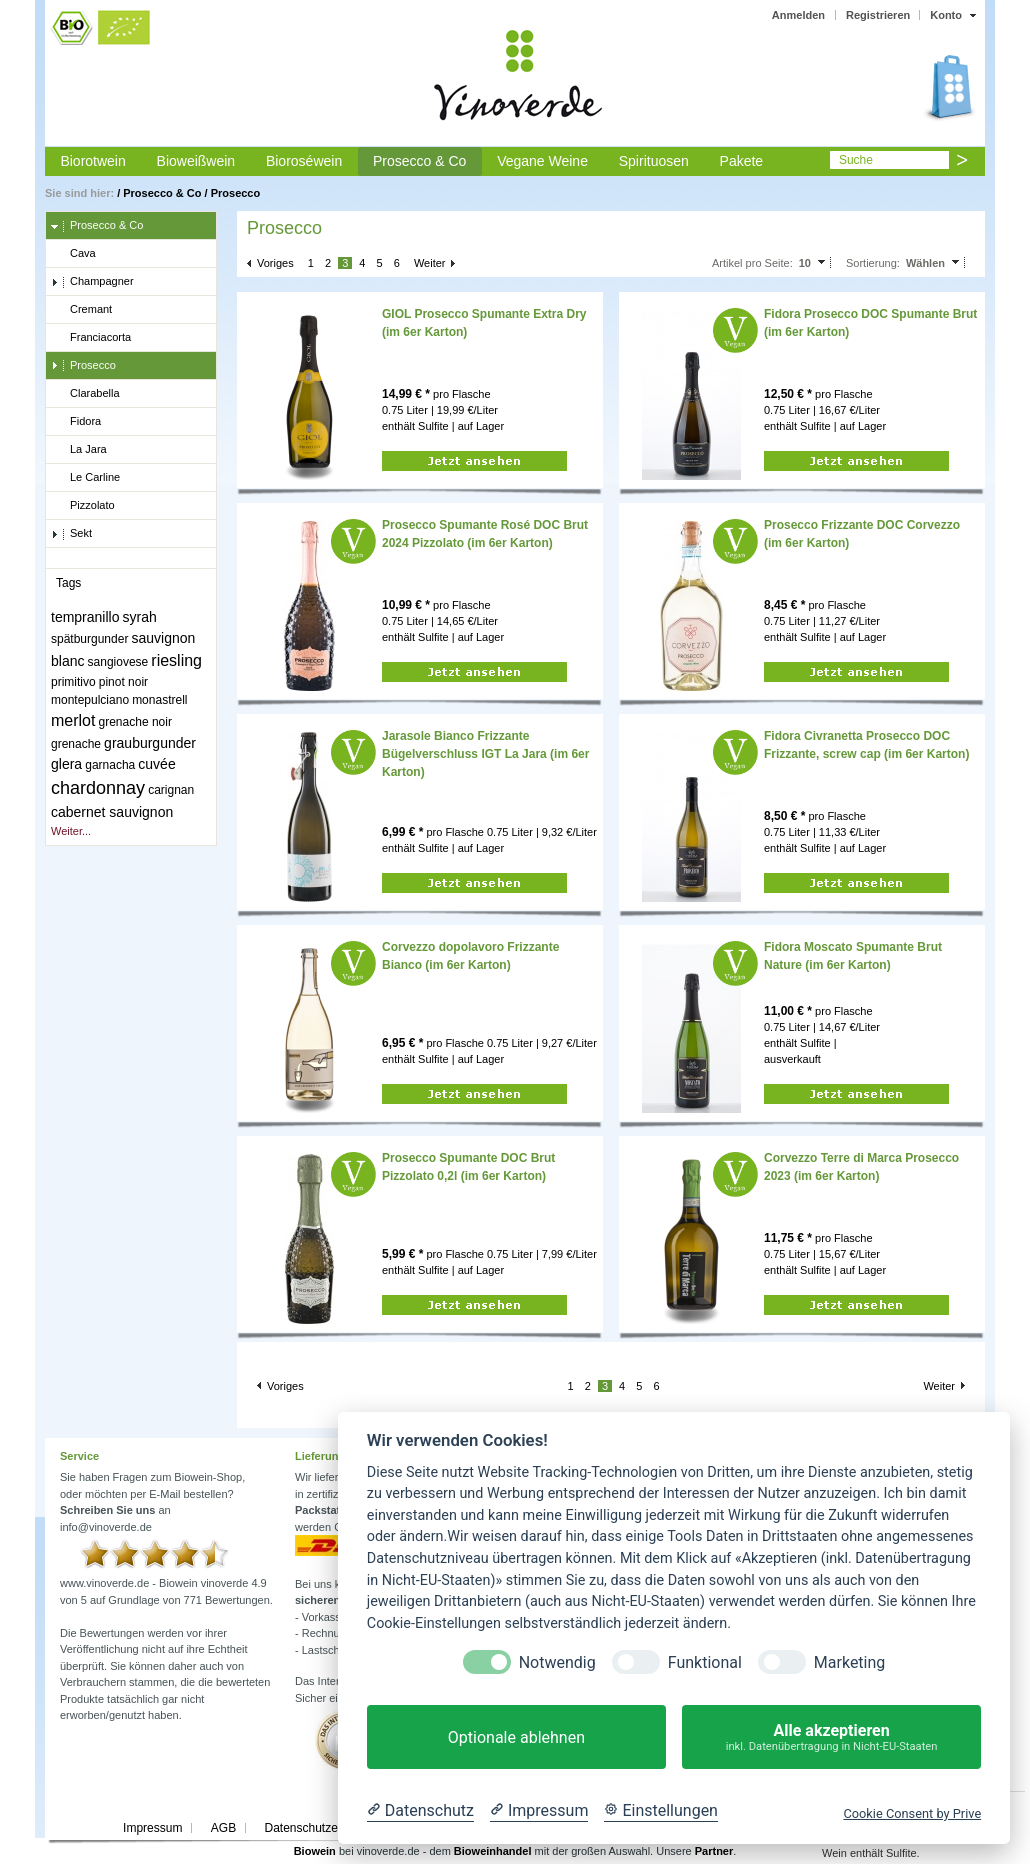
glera (66, 764)
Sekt (71, 534)
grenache (76, 744)
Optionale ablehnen (516, 1737)
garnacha (110, 765)
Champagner (92, 282)
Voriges (275, 263)
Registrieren (878, 15)
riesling (176, 660)
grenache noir (135, 722)
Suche (856, 160)
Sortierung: (873, 263)
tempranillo (85, 617)
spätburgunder (89, 639)
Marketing (849, 1662)
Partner (714, 1851)
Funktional (705, 1662)
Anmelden (798, 15)
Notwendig (557, 1662)
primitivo (73, 682)
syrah (140, 617)
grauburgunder (150, 743)
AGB (223, 1828)
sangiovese (118, 662)
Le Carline (85, 478)
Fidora (76, 422)
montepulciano (90, 700)
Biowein (315, 1851)
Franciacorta (91, 338)
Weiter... (71, 831)
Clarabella (85, 394)
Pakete (742, 161)
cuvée (156, 764)
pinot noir (123, 682)
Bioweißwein (196, 161)
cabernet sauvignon (112, 812)
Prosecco (236, 193)
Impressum (152, 1828)
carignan (171, 790)
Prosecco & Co (419, 161)
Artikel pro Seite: (752, 263)
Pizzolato (83, 506)
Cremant (81, 310)
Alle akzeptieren (831, 1737)
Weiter (430, 263)
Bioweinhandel (493, 1851)
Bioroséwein (304, 161)
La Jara (79, 450)
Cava (73, 254)
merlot (73, 720)
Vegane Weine (542, 161)
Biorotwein (92, 161)
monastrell (159, 700)
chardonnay (98, 788)
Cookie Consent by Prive (912, 1813)
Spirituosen (654, 161)
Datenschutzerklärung (322, 1828)
